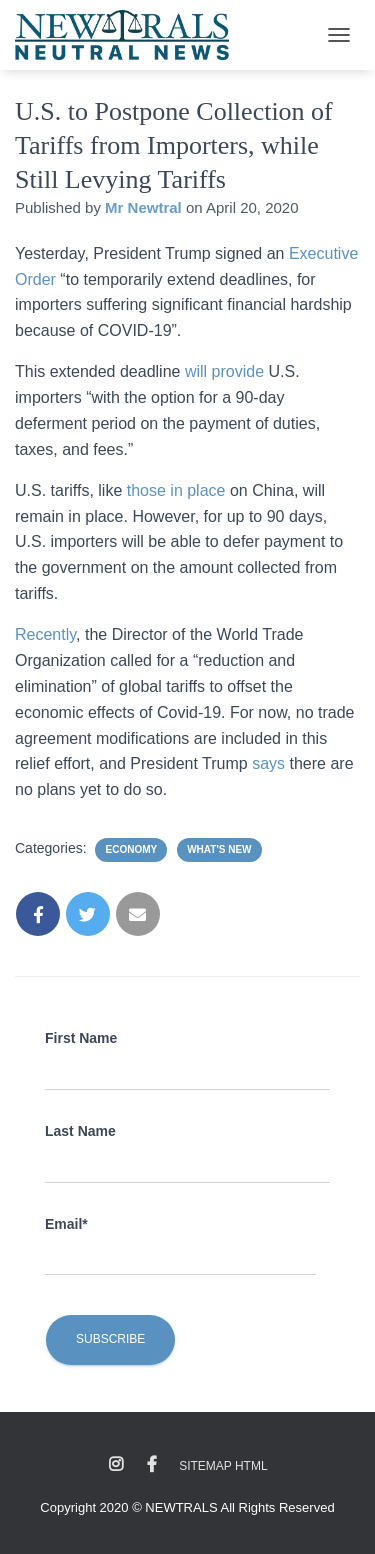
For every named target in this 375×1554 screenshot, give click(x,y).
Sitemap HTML (223, 1466)
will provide (227, 371)
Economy (131, 849)
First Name (81, 1038)
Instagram (116, 1465)
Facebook (152, 1465)
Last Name (80, 1131)
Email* (66, 1224)
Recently (45, 634)
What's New (219, 849)
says (270, 763)
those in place (176, 490)
